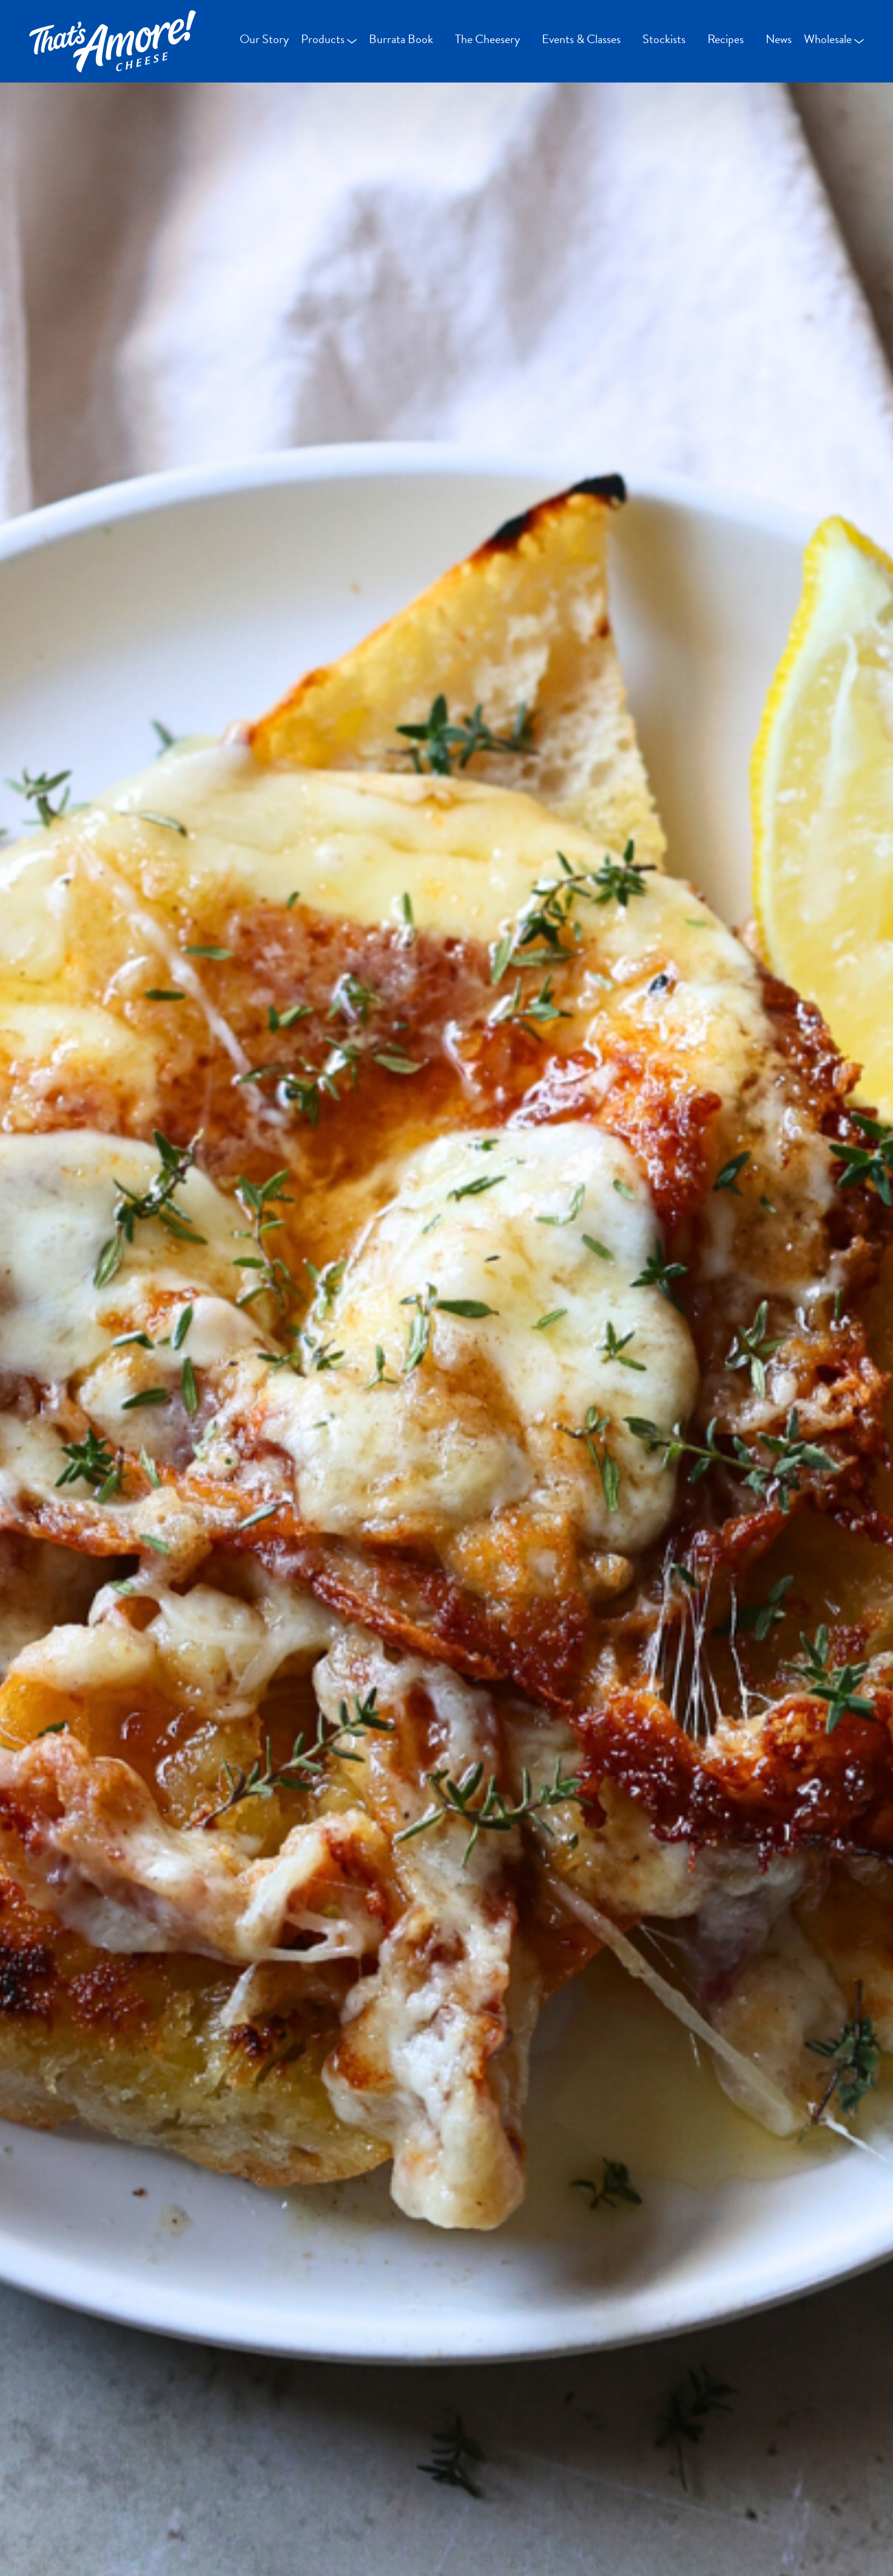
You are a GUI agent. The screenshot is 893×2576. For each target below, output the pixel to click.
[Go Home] (112, 41)
